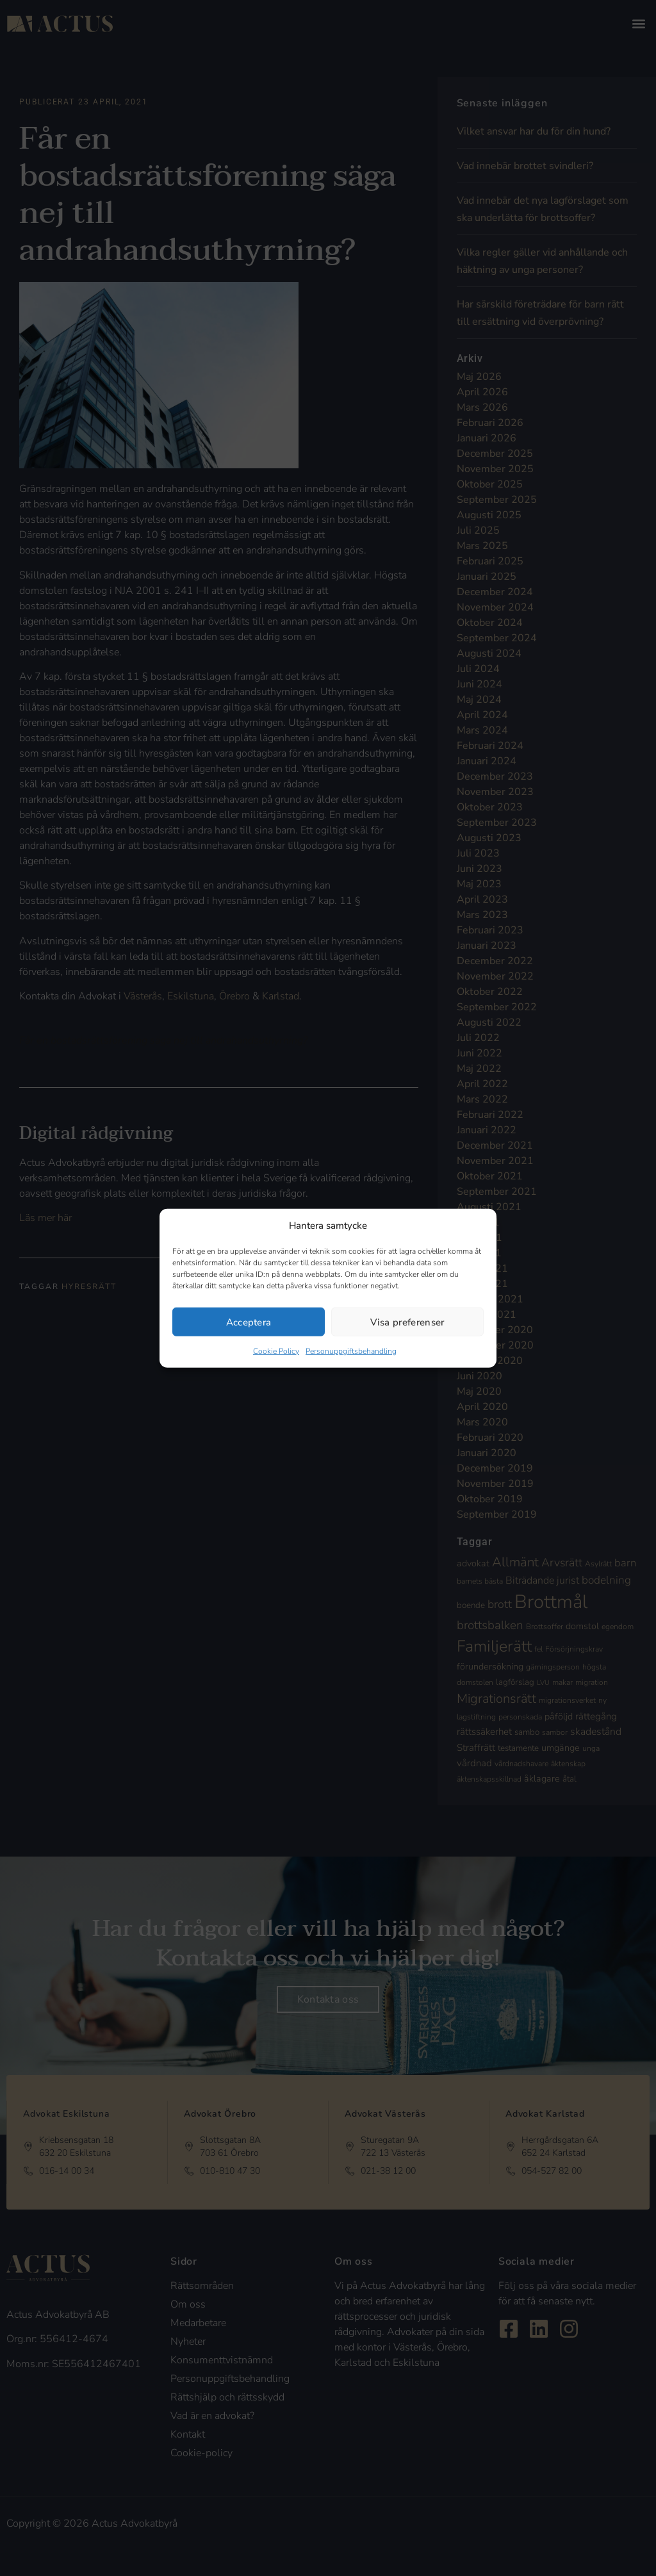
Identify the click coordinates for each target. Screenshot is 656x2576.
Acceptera (249, 1321)
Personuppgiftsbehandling (351, 1351)
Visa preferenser (407, 1321)
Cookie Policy (276, 1351)
